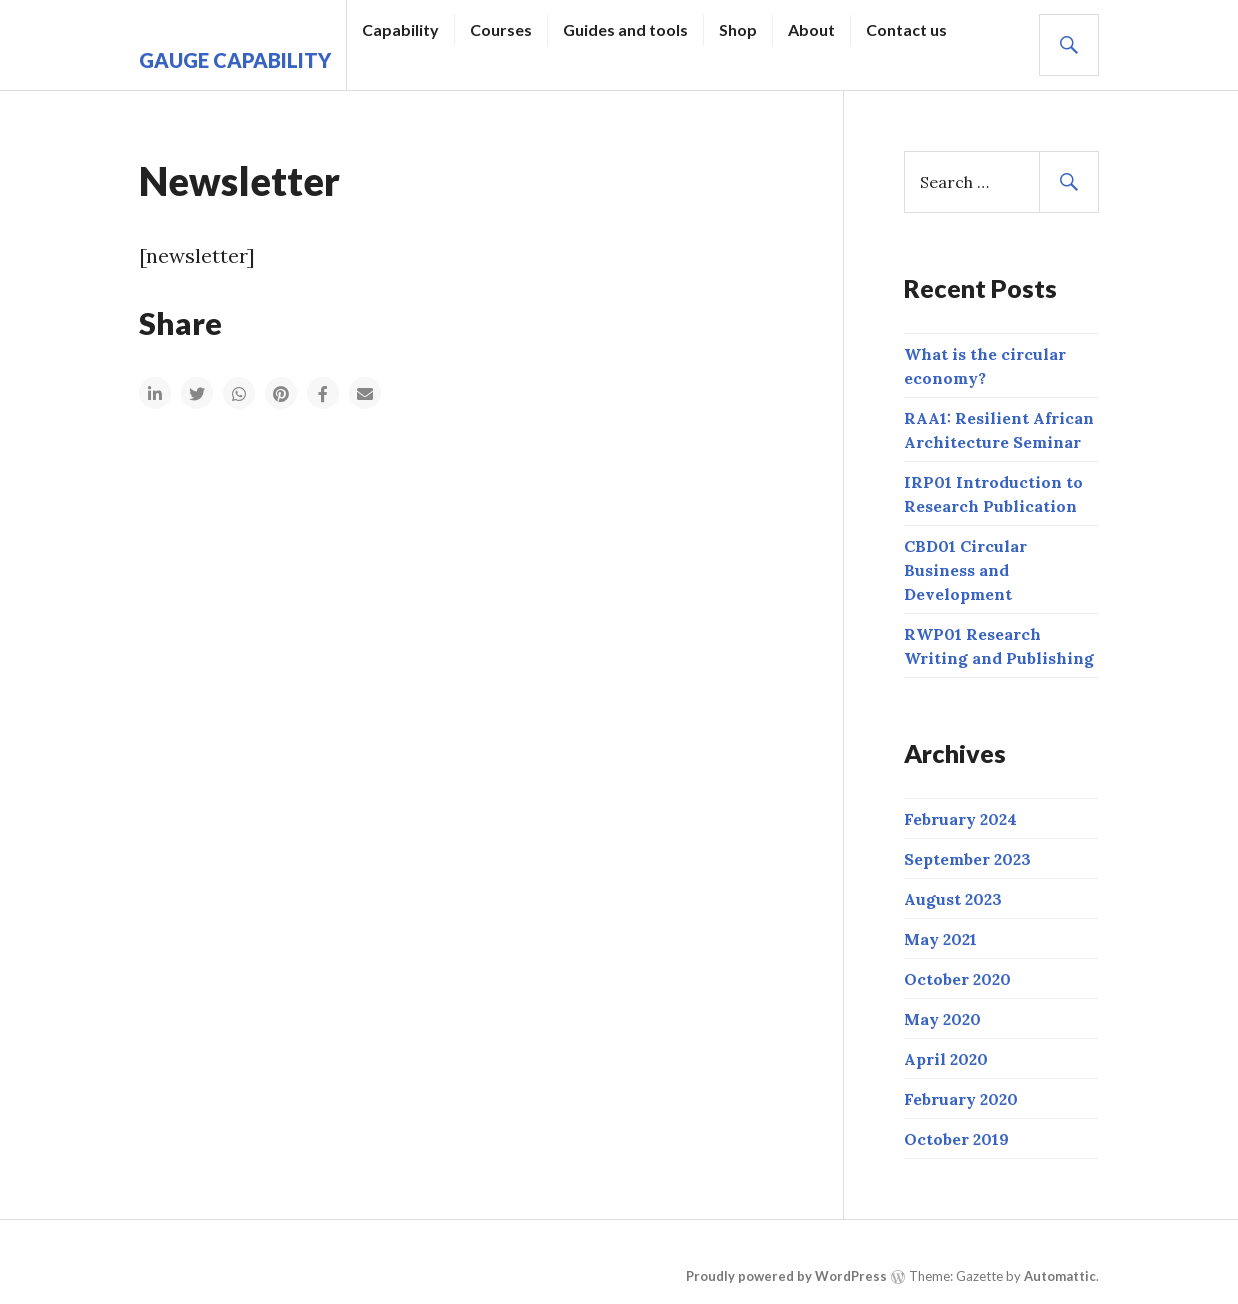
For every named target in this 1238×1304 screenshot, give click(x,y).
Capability (400, 29)
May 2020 (942, 1019)
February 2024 (960, 819)
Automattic (1060, 1276)
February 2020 (961, 1099)
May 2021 (940, 939)
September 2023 (967, 859)
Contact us (906, 29)
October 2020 (957, 979)
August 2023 (953, 899)
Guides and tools (625, 29)
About (811, 29)
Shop (738, 29)
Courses (501, 29)
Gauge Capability (235, 60)
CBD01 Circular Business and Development (965, 570)
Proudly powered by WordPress (786, 1276)
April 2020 (946, 1059)
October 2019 (956, 1139)
